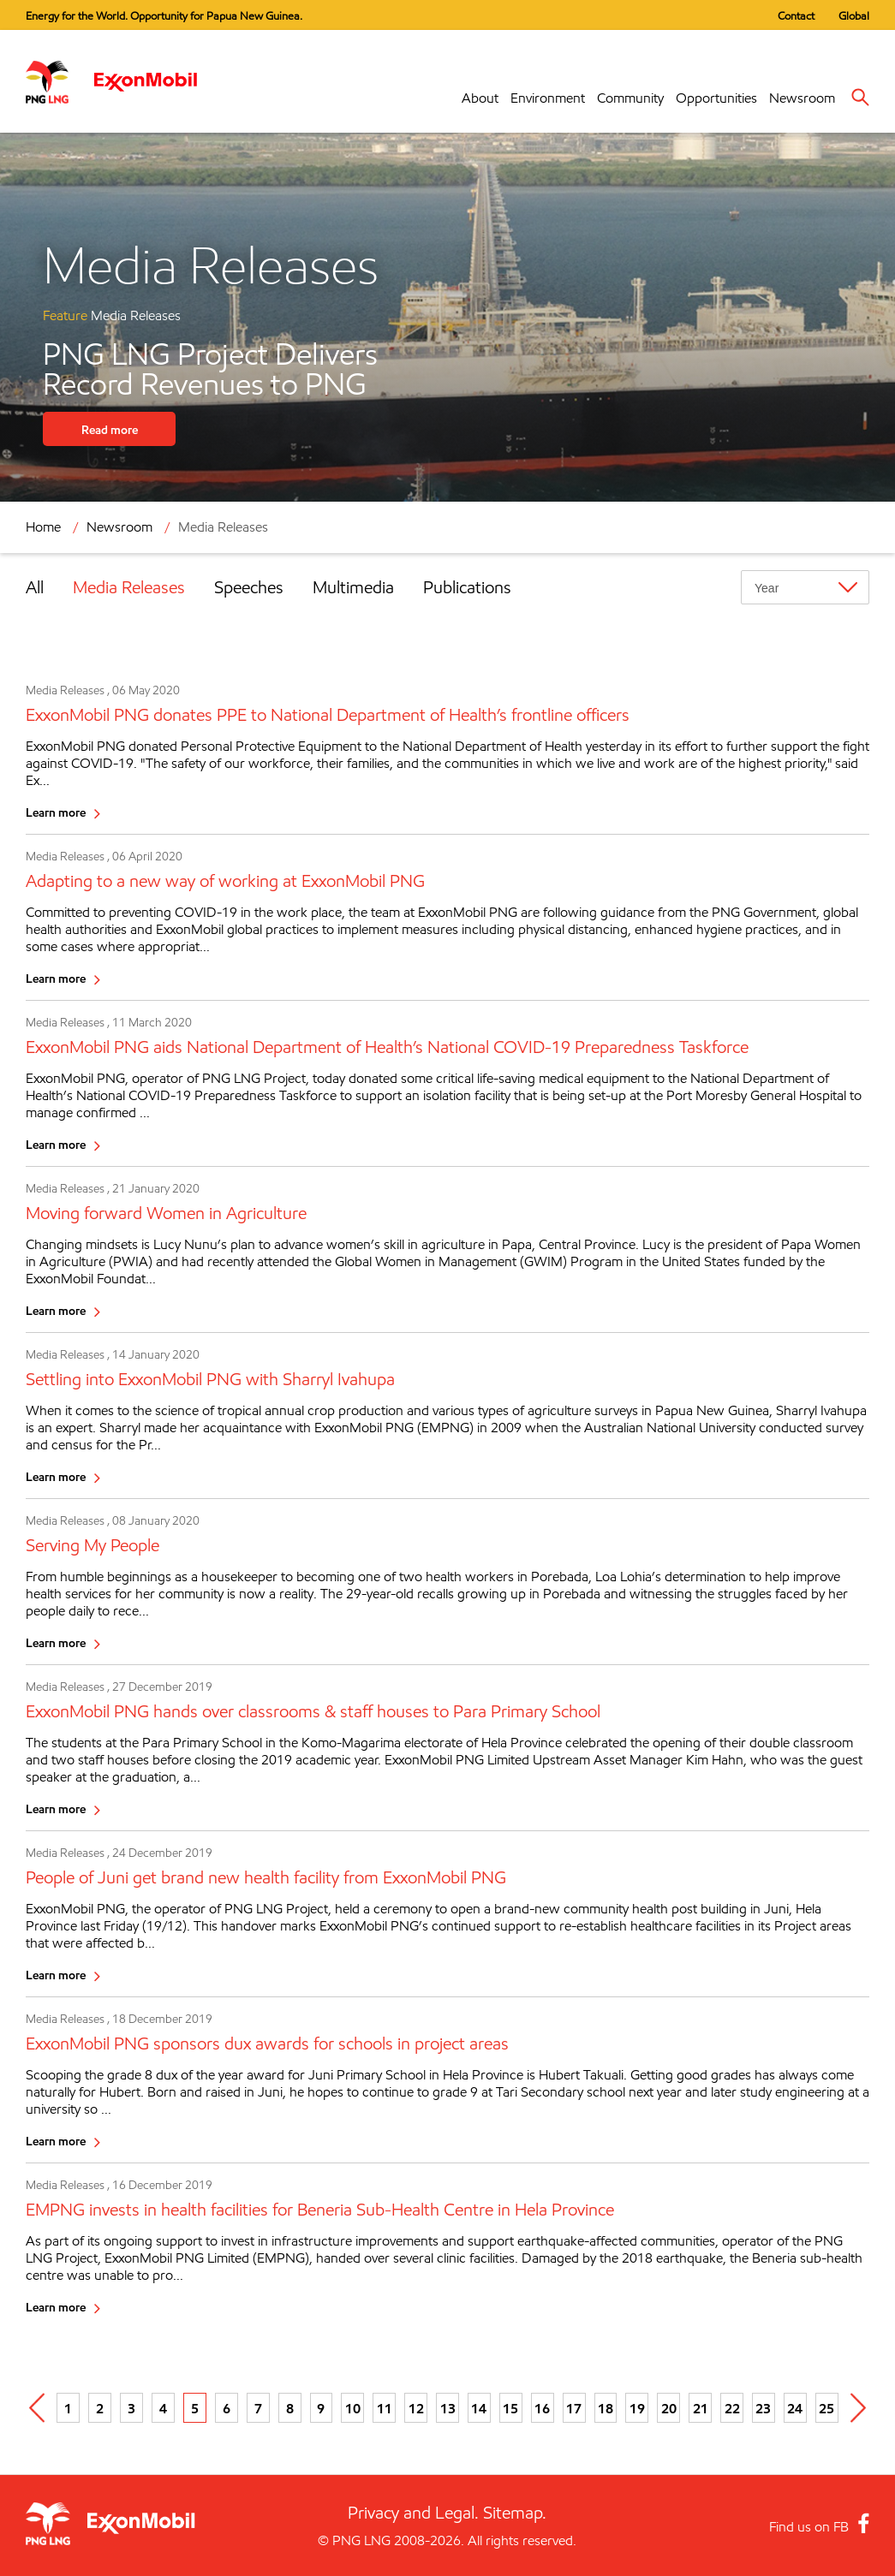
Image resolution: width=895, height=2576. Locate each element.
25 (826, 2408)
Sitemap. (514, 2512)
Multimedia (353, 587)
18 (605, 2408)
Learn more (56, 812)
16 (542, 2408)
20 (669, 2408)
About (480, 98)
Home (43, 527)
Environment (547, 98)
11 (384, 2408)
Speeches (248, 587)
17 (574, 2408)
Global (853, 15)
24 (795, 2408)
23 (763, 2408)
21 (700, 2408)
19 (637, 2408)
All (35, 587)
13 (448, 2408)
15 (510, 2408)
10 (353, 2408)
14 (478, 2408)
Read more (109, 429)
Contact (796, 15)
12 (416, 2408)
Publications (467, 587)
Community (630, 98)
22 (732, 2408)
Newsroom (802, 98)
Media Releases (223, 527)
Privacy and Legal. (413, 2512)
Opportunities (716, 98)
